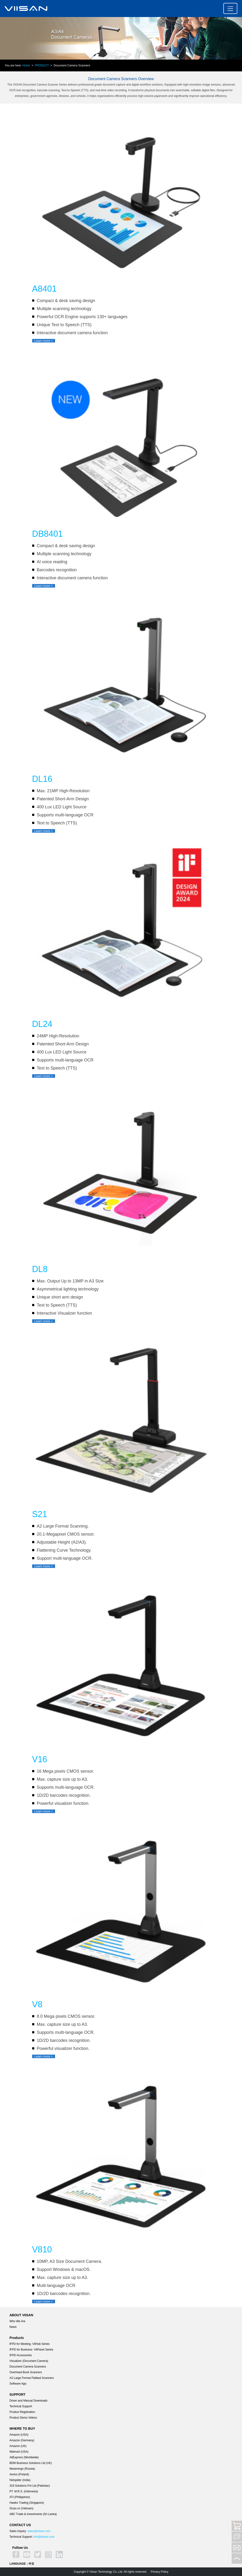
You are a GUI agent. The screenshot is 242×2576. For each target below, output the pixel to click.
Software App (17, 2383)
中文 (31, 2563)
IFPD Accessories (20, 2355)
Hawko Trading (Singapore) (26, 2502)
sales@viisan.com (38, 2531)
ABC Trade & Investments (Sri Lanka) (33, 2514)
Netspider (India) (19, 2480)
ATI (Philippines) (19, 2497)
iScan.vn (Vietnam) (21, 2508)
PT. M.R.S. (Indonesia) (23, 2491)
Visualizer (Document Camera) (28, 2361)
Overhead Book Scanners (25, 2372)
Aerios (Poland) (19, 2474)
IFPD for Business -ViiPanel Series (31, 2349)
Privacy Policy (160, 2571)
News (13, 2327)
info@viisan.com (44, 2536)
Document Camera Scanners (27, 2366)
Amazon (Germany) (21, 2440)
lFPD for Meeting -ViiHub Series (29, 2344)
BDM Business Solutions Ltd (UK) (30, 2463)
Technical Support (20, 2406)
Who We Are (17, 2321)
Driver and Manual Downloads (28, 2400)
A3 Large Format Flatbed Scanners (31, 2378)
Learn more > (44, 340)
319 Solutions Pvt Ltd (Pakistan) (29, 2485)
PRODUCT (42, 65)
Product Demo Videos (23, 2417)
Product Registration (22, 2412)
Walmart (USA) (18, 2451)
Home (26, 65)
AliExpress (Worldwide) (24, 2457)
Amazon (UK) (17, 2446)
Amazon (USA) (18, 2434)
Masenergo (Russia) (22, 2468)
